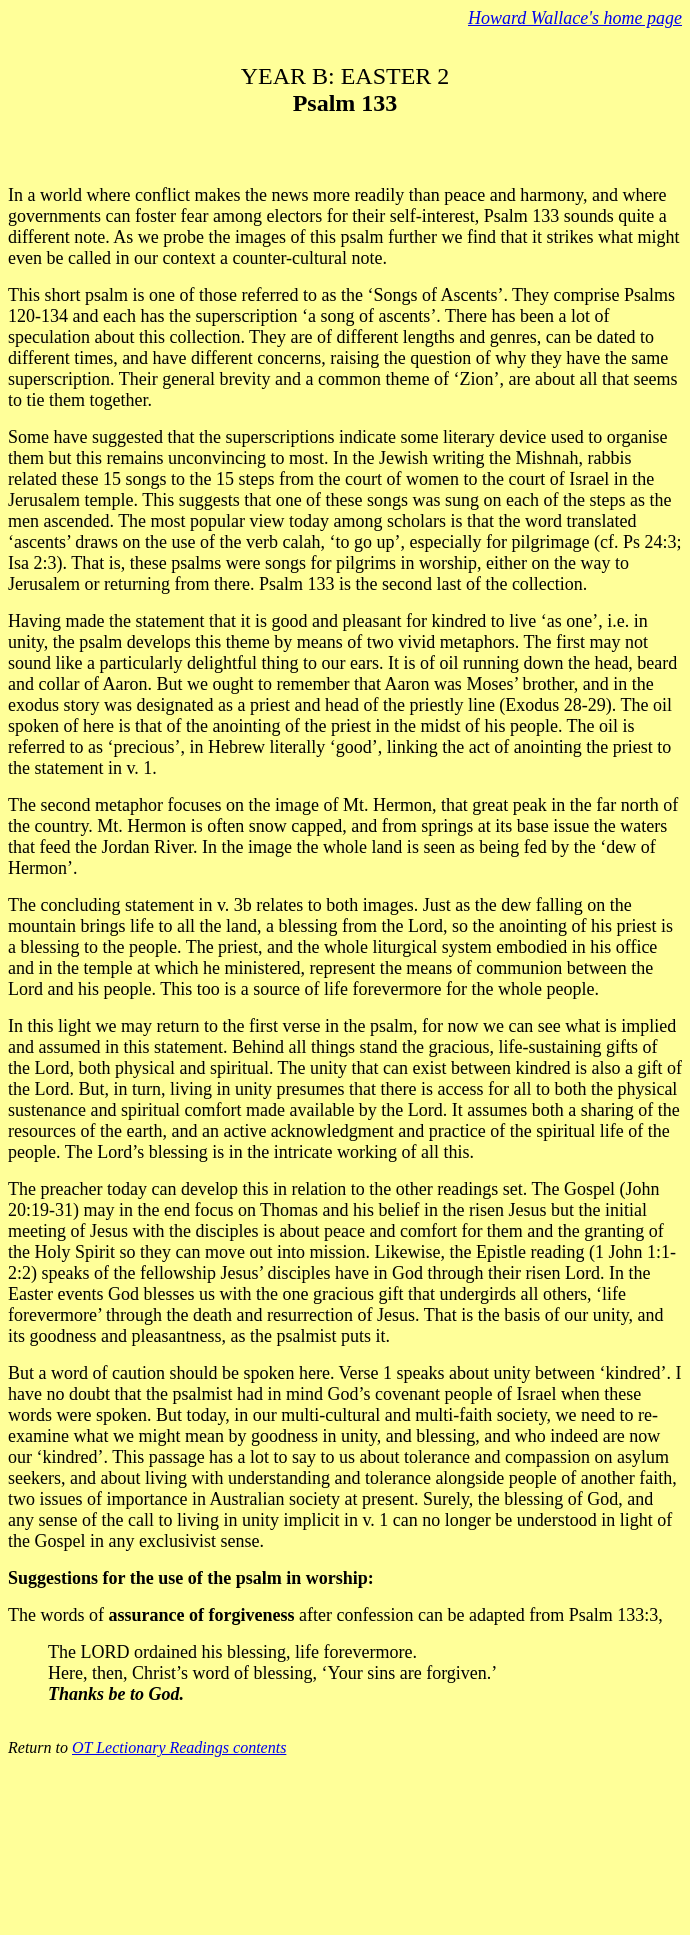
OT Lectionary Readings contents (179, 1747)
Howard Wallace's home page (575, 18)
